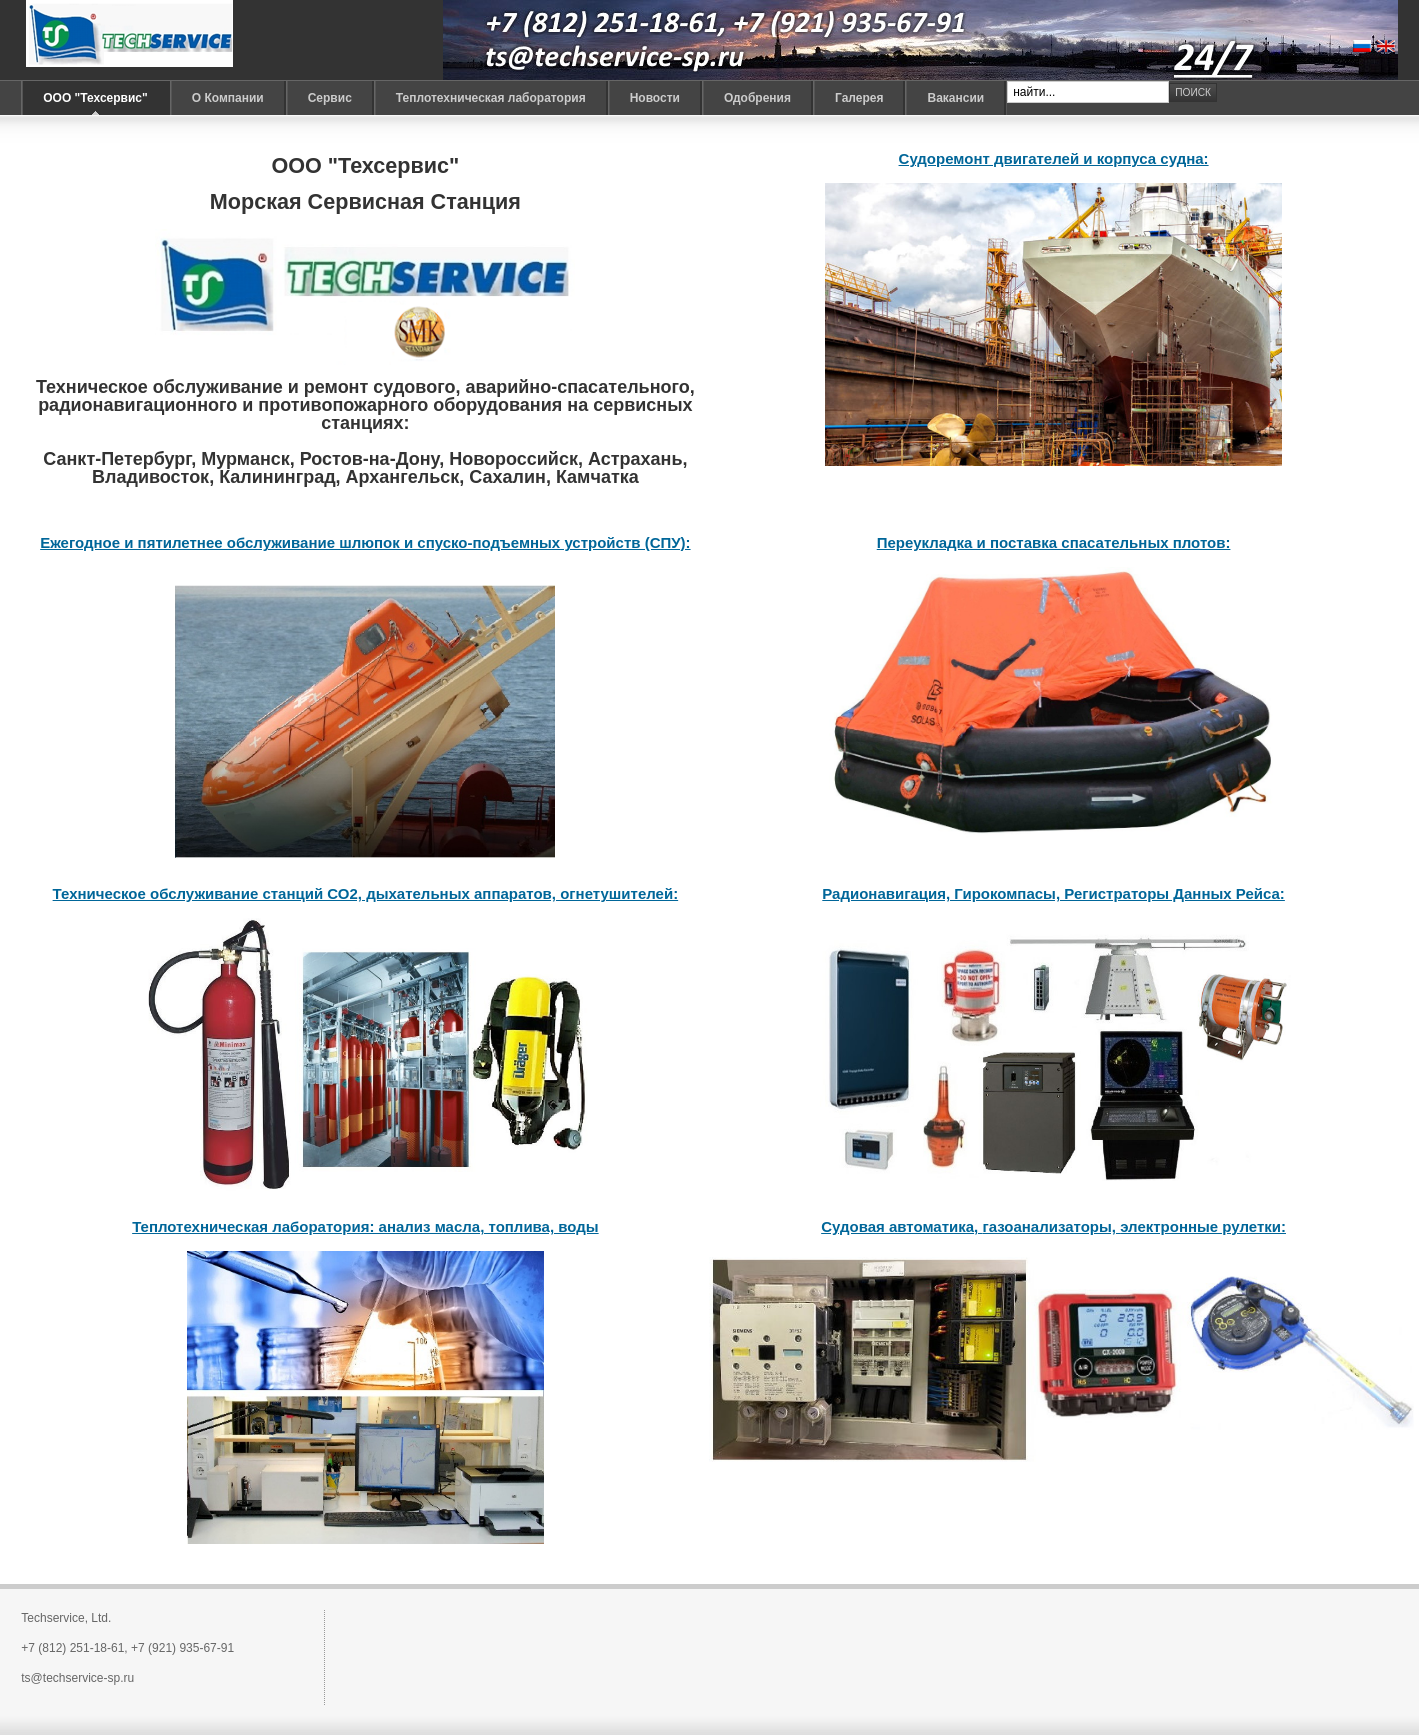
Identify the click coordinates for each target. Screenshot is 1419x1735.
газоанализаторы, (1051, 1226)
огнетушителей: (617, 893)
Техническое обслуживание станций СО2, (207, 893)
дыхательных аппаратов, (459, 893)
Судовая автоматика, (901, 1226)
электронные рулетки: (1203, 1226)
